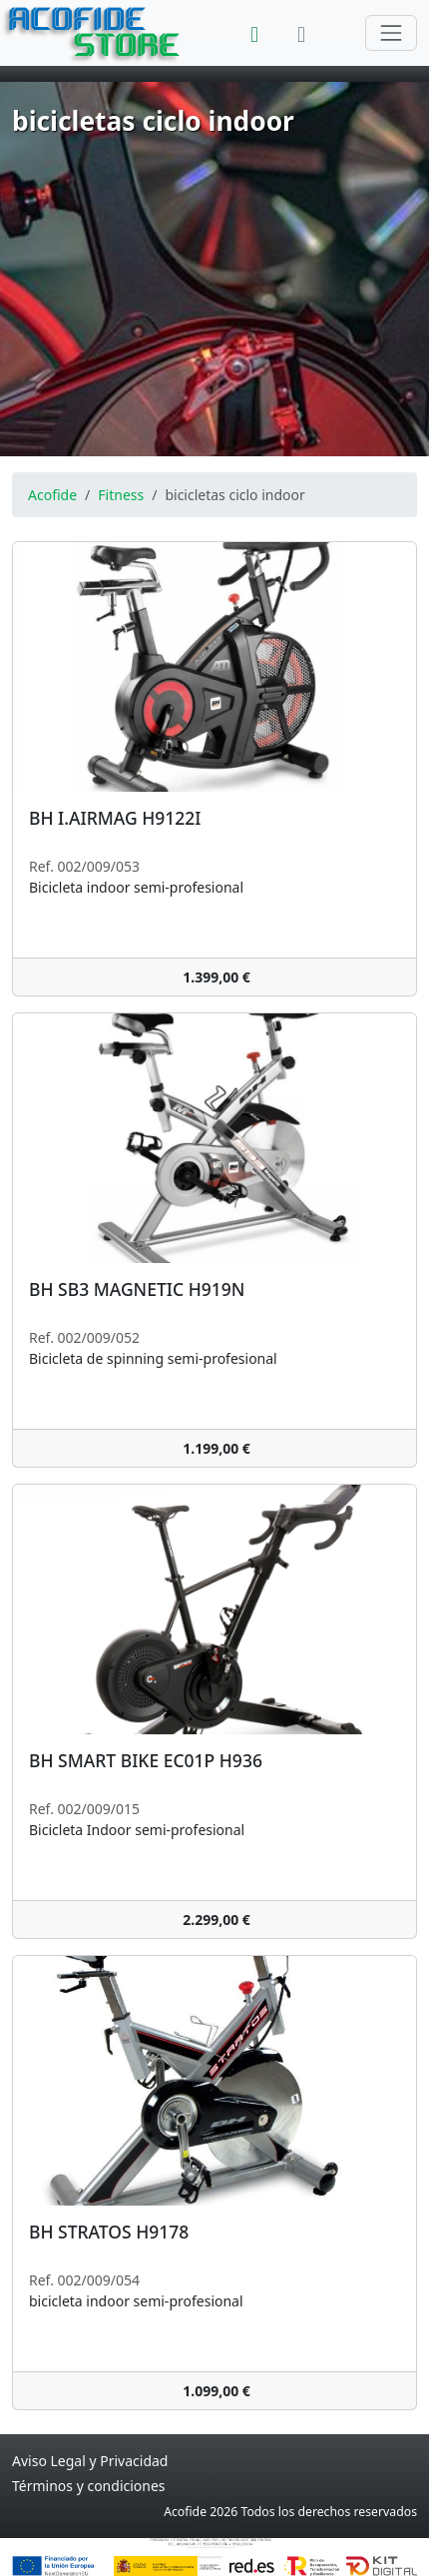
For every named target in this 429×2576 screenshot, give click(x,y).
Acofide (52, 494)
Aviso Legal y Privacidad (90, 2460)
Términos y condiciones (89, 2485)
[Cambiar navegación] (391, 33)
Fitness (121, 494)
